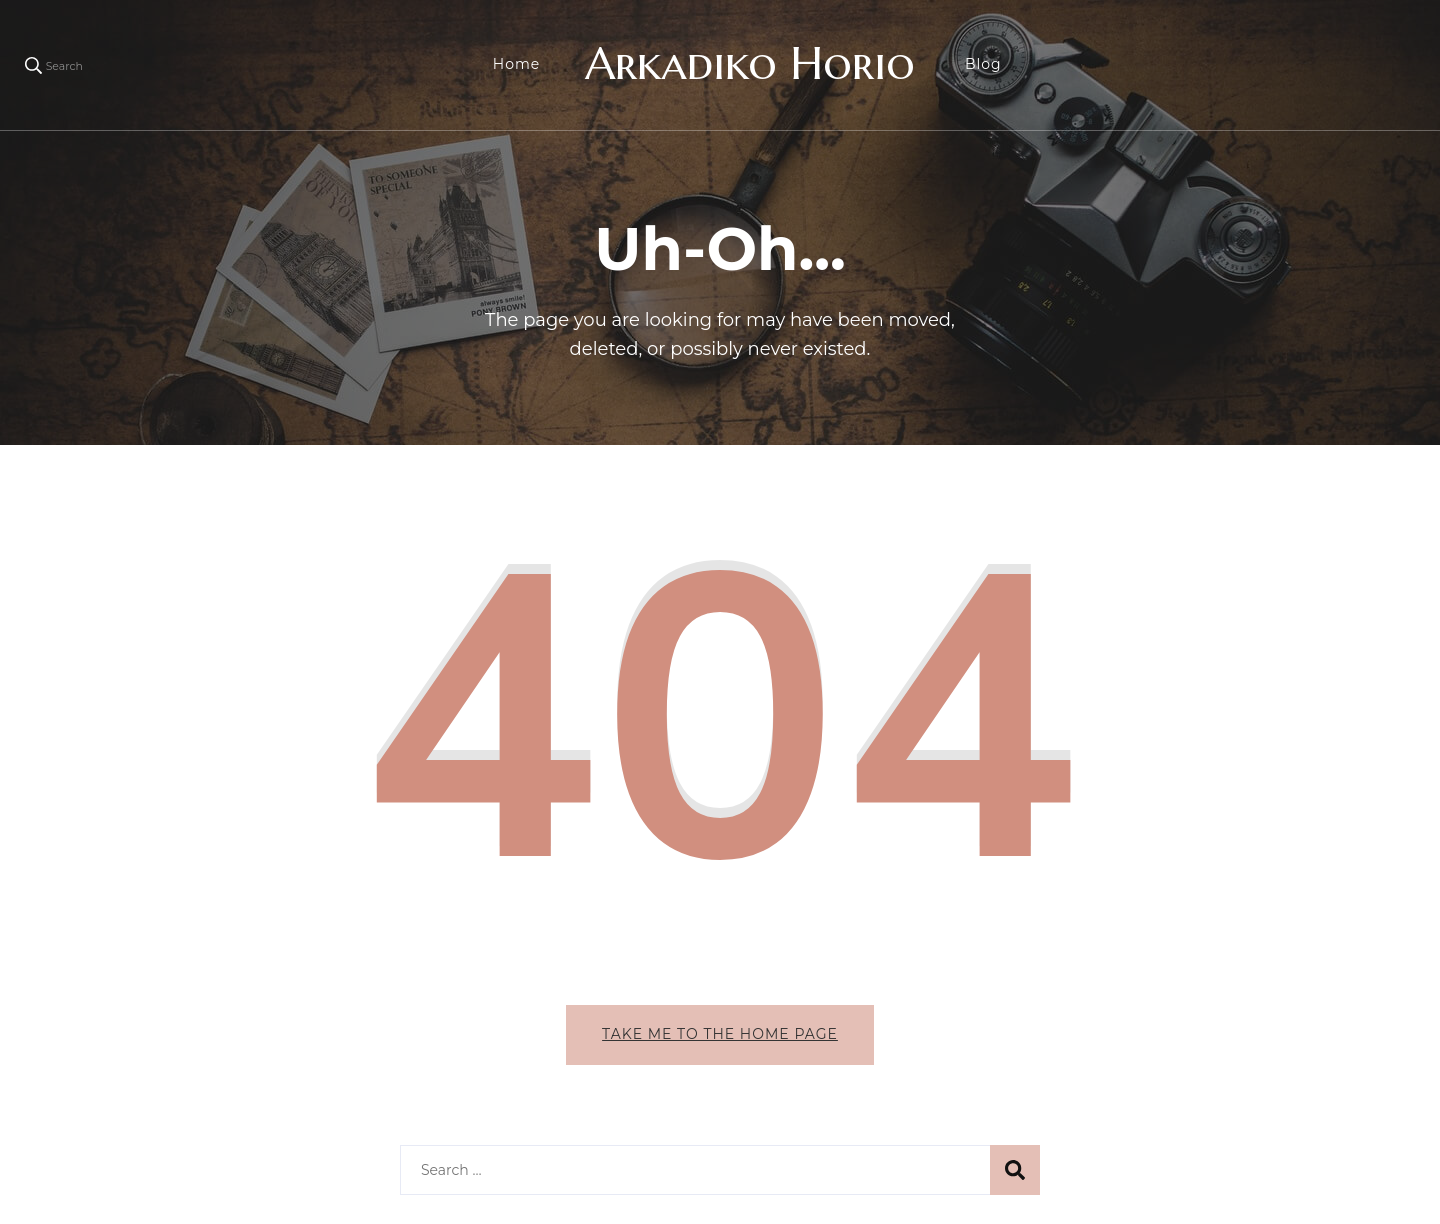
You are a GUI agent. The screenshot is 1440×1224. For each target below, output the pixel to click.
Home (516, 64)
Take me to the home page (720, 1034)
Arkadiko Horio (750, 63)
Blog (983, 64)
